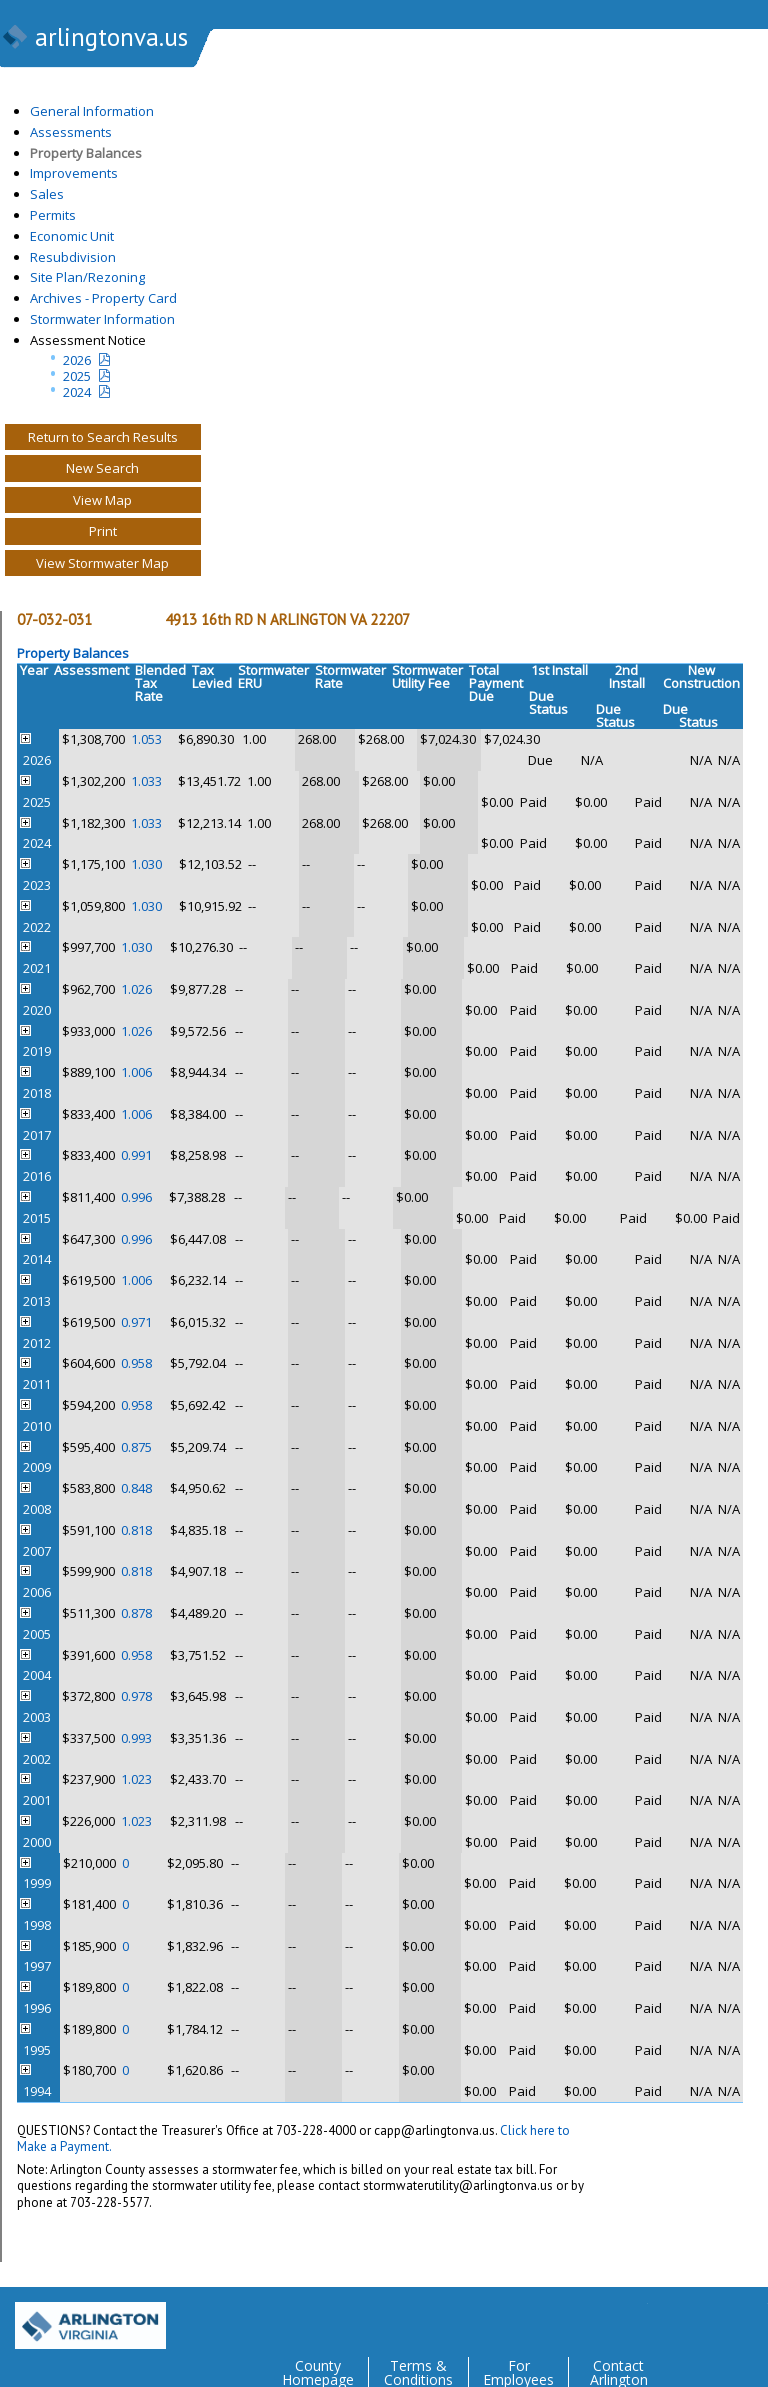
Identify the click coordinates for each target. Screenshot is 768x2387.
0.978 (136, 1696)
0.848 (136, 1488)
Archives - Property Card (103, 298)
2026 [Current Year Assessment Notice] (77, 360)
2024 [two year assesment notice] (77, 392)
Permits (53, 215)
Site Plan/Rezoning (87, 277)
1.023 (136, 1779)
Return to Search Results (103, 437)
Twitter (632, 2318)
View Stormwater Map (102, 563)
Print (103, 531)
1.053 (146, 739)
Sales (47, 194)
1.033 (146, 781)
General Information (92, 111)
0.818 (136, 1530)
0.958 (136, 1363)
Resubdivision (73, 257)
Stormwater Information (102, 319)
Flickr (712, 2318)
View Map (102, 500)
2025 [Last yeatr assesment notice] (77, 376)
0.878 (136, 1613)
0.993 (136, 1738)
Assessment (91, 670)
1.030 (146, 864)
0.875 (136, 1447)
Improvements (74, 173)
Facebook (672, 2318)
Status (548, 709)
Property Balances (86, 153)
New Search (102, 468)
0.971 (136, 1322)
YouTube (752, 2318)
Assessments (71, 132)
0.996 (136, 1197)
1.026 (136, 989)
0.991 (136, 1155)
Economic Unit (72, 236)
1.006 (136, 1072)
